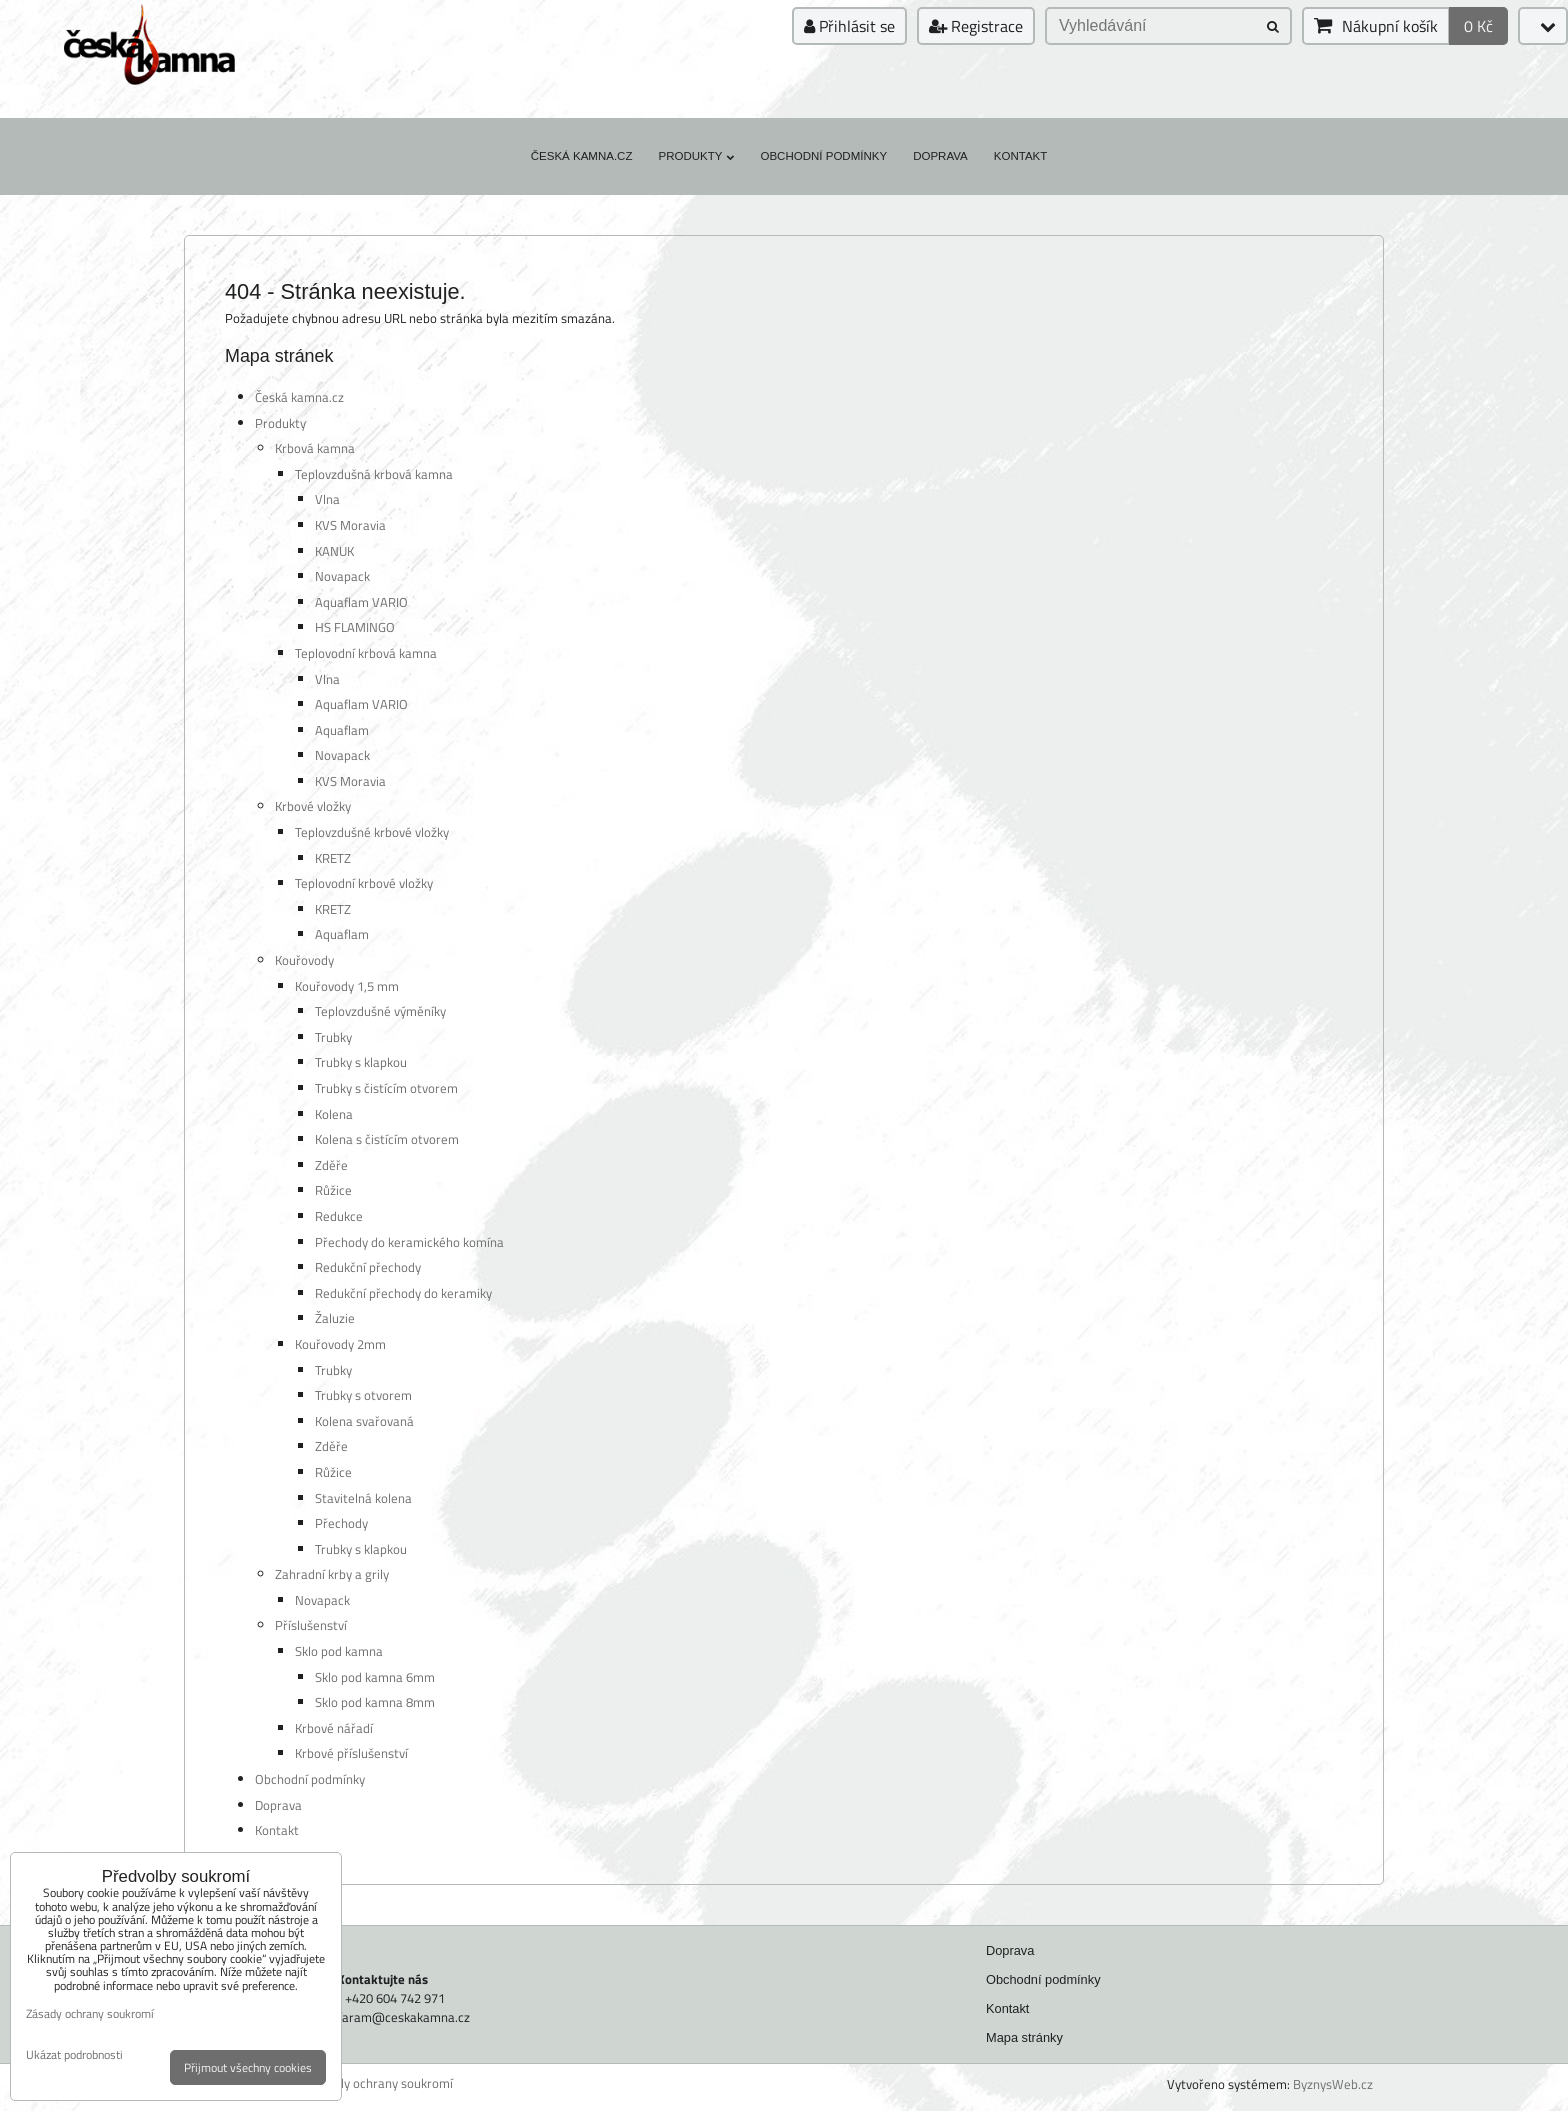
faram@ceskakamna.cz (404, 2017)
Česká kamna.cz (582, 156)
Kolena (334, 1114)
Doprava (940, 156)
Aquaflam (342, 730)
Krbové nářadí (334, 1728)
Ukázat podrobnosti (74, 2054)
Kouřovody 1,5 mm (347, 986)
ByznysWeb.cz (1333, 2084)
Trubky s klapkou (361, 1062)
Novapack (342, 576)
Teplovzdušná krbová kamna (374, 474)
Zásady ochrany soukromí (381, 2083)
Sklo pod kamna (339, 1651)
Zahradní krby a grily (332, 1574)
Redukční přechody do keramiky (403, 1293)
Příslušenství (311, 1625)
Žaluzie (335, 1318)
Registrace (976, 26)
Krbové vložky (313, 806)
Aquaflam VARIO (361, 602)
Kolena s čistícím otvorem (387, 1139)
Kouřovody (304, 960)
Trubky (333, 1037)
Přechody (341, 1523)
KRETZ (333, 858)
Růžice (333, 1190)
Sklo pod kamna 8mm (375, 1702)
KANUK (334, 551)
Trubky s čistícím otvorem (386, 1088)
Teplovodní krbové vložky (364, 883)
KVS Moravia (350, 525)
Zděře (331, 1165)
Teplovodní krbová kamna (366, 653)
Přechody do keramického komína (409, 1242)
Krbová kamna (315, 448)
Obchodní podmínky (823, 156)
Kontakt (1021, 156)
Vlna (327, 499)
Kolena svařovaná (364, 1421)
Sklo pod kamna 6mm (375, 1677)
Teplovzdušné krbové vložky (372, 832)
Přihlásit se (849, 26)
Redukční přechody (368, 1267)
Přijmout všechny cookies (248, 2067)
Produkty (696, 156)
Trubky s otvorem (363, 1395)
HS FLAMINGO (355, 627)
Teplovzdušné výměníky (380, 1011)
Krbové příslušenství (351, 1753)
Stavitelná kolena (363, 1498)
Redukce (339, 1216)
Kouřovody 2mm (340, 1344)
